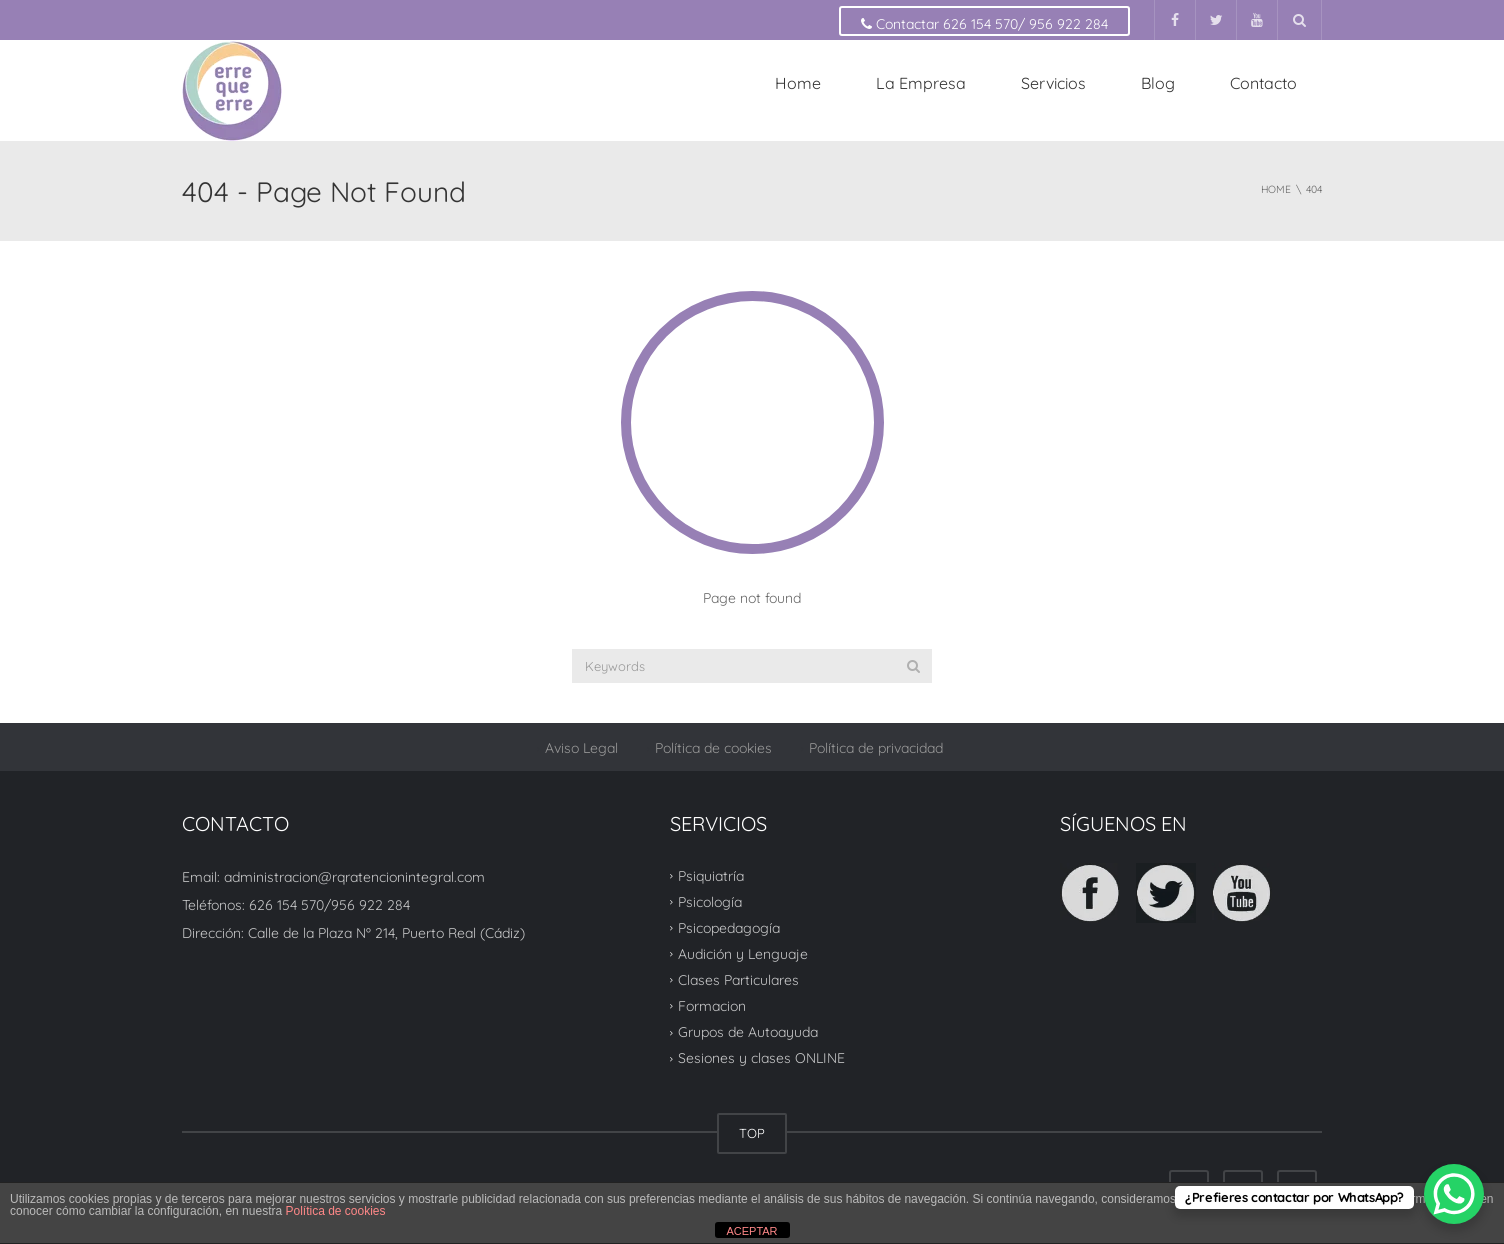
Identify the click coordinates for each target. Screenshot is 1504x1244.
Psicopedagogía (729, 928)
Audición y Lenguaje (743, 954)
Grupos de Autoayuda (748, 1032)
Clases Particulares (738, 980)
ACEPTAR (751, 1231)
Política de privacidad (876, 748)
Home (798, 83)
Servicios (1053, 83)
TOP (752, 1133)
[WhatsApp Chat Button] (1454, 1194)
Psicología (710, 902)
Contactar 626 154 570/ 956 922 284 (984, 24)
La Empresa (921, 83)
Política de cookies (713, 748)
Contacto (1263, 83)
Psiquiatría (711, 875)
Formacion (712, 1006)
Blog (1158, 83)
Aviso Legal (581, 748)
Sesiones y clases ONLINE (761, 1058)
